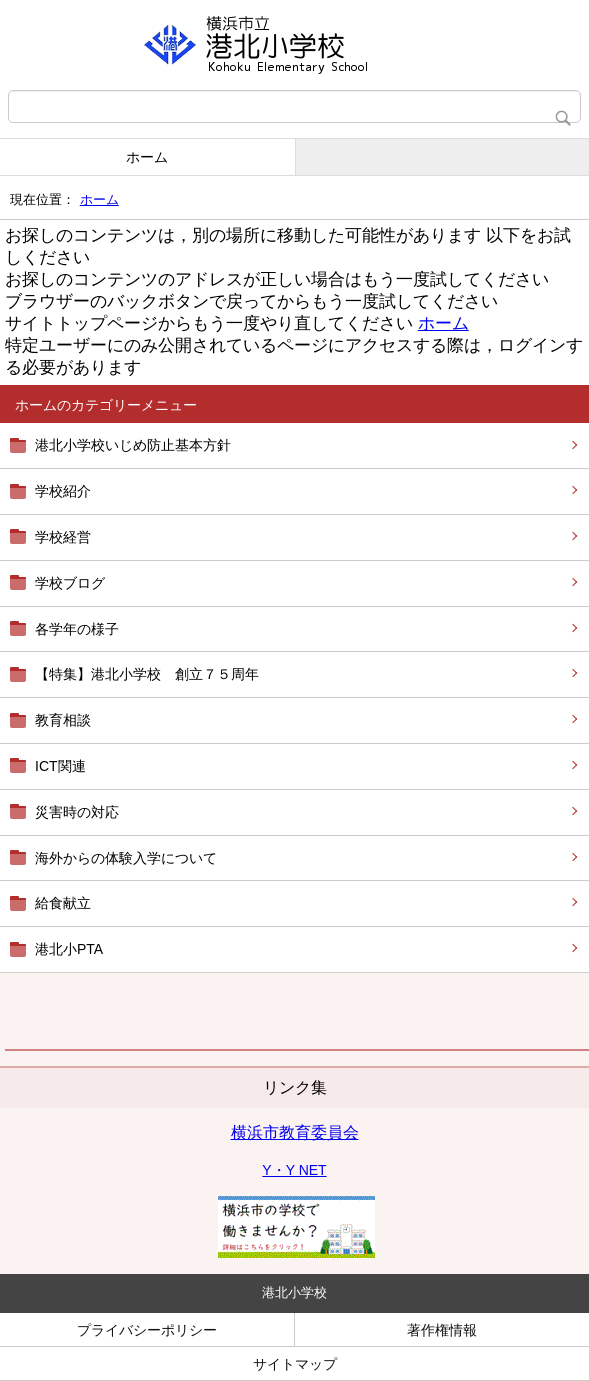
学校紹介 (63, 491)
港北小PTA (69, 949)
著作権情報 (442, 1330)
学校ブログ (70, 583)
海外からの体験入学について (126, 858)
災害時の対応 (77, 812)
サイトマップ (295, 1364)
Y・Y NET (294, 1170)
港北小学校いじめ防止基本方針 (133, 445)
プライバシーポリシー (147, 1330)
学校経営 (63, 537)
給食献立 (63, 903)
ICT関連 (60, 766)
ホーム (147, 157)
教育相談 (63, 720)
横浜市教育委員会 (295, 1132)
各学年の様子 (77, 629)
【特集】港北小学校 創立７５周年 (147, 674)
